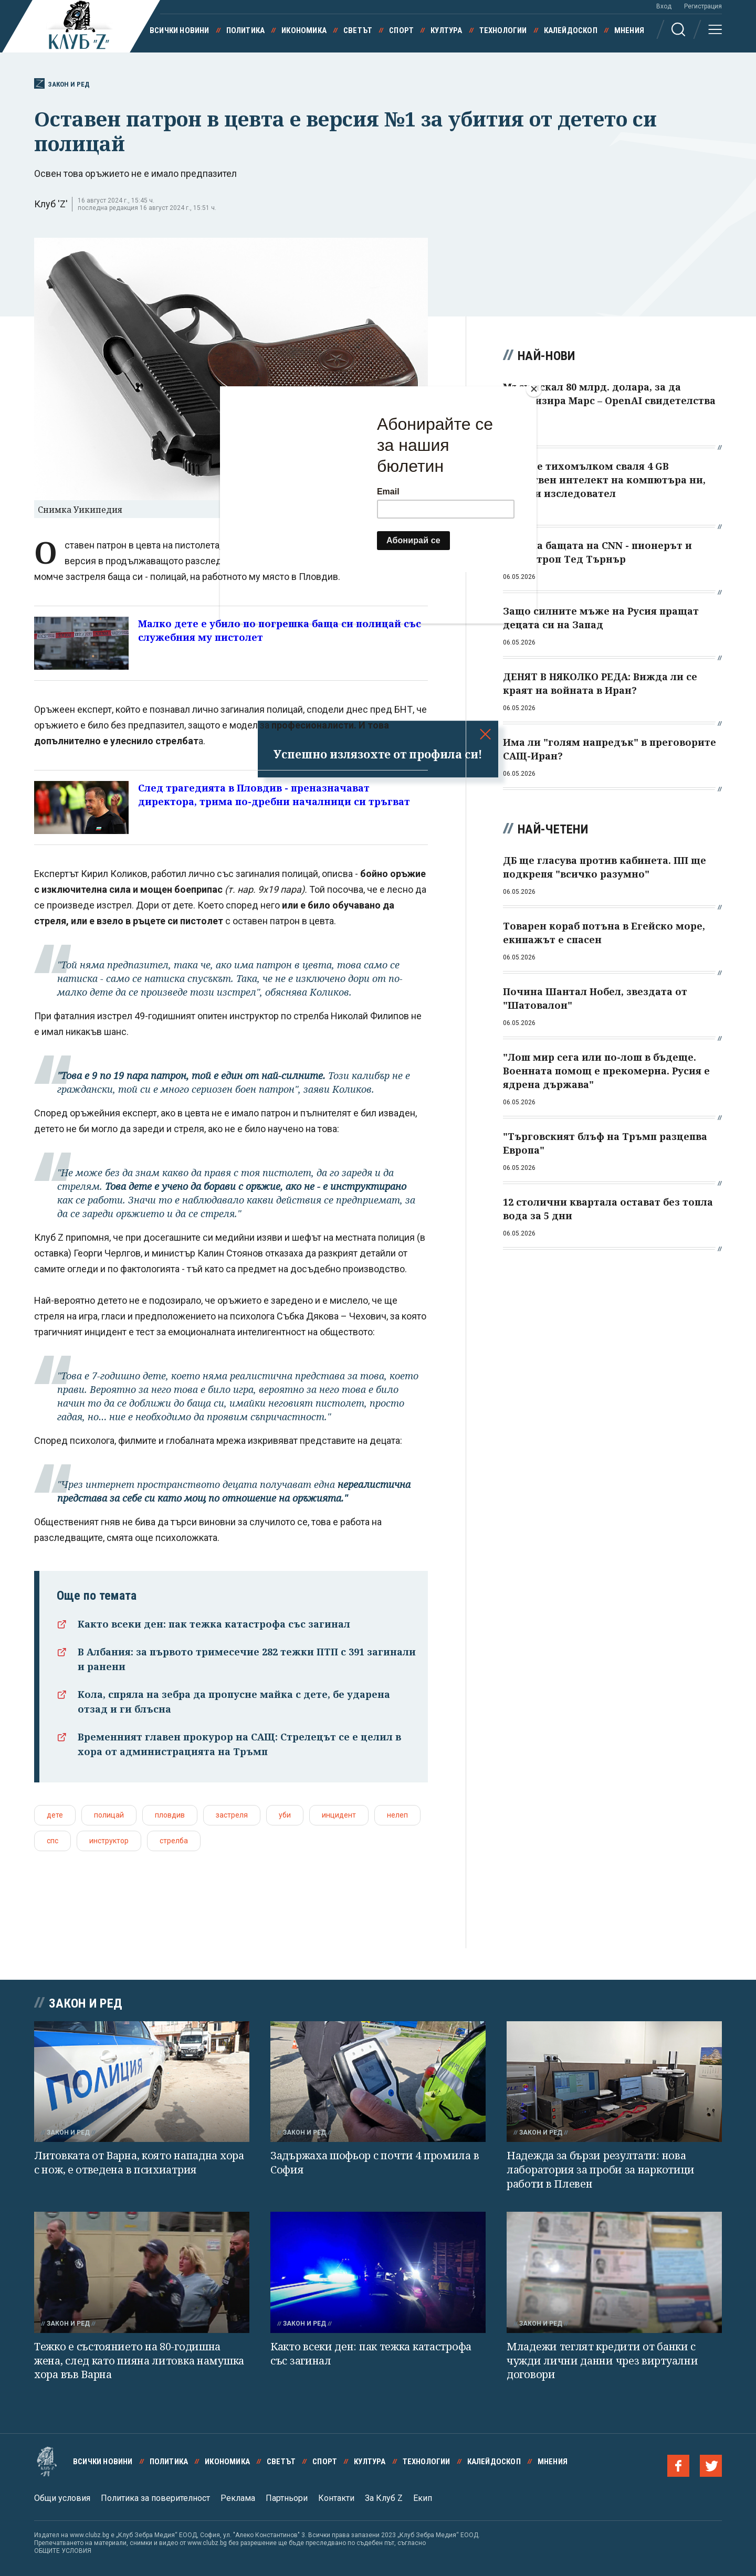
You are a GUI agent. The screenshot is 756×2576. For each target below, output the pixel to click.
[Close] (534, 389)
